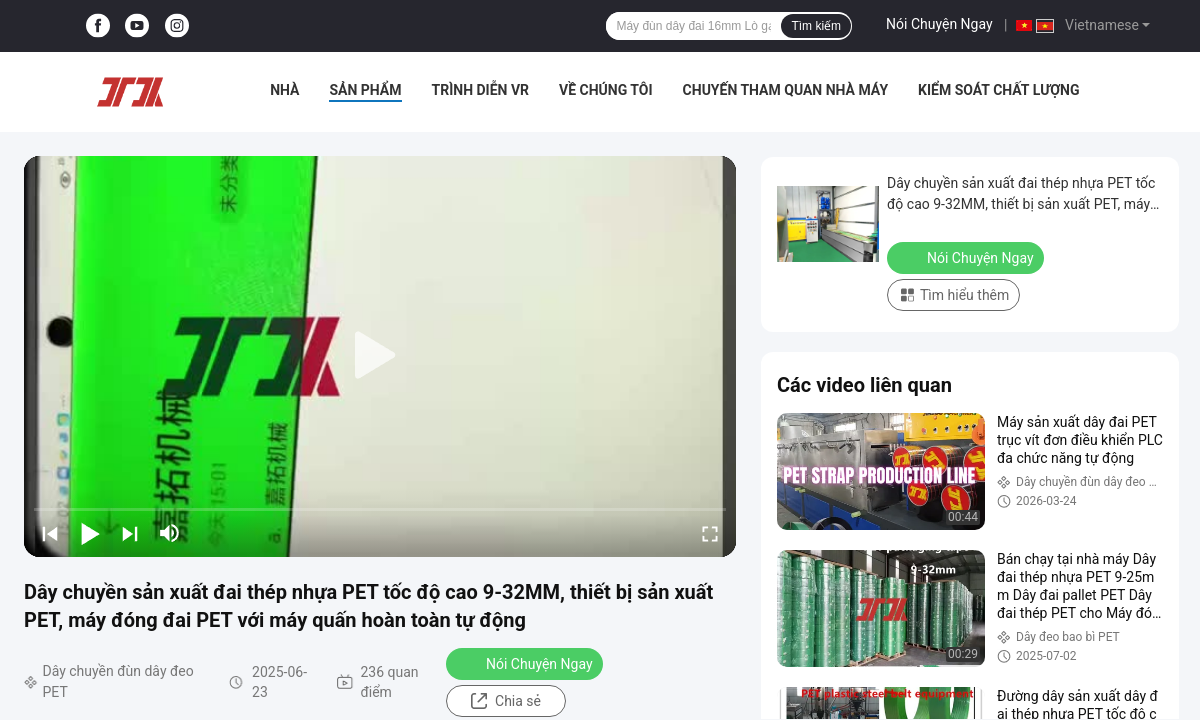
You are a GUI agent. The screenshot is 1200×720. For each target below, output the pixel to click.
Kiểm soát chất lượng (998, 90)
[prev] (50, 533)
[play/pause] (90, 533)
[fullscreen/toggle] (710, 533)
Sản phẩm (365, 90)
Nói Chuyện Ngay (939, 24)
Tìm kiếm (816, 26)
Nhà (284, 90)
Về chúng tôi (606, 90)
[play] (380, 356)
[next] (130, 533)
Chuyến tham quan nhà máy (785, 90)
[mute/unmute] (170, 533)
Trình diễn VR (481, 90)
